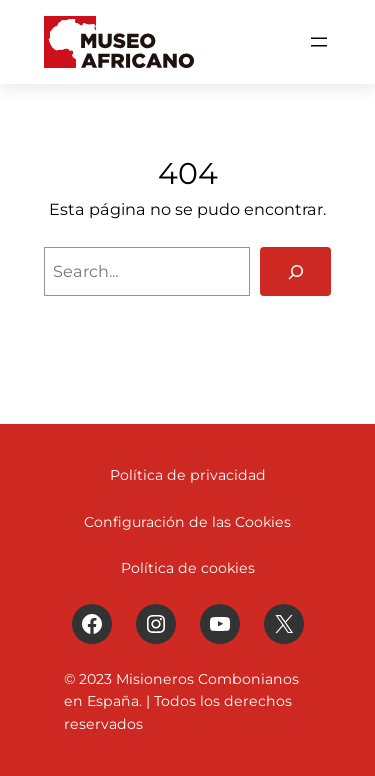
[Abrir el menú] (319, 42)
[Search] (295, 271)
